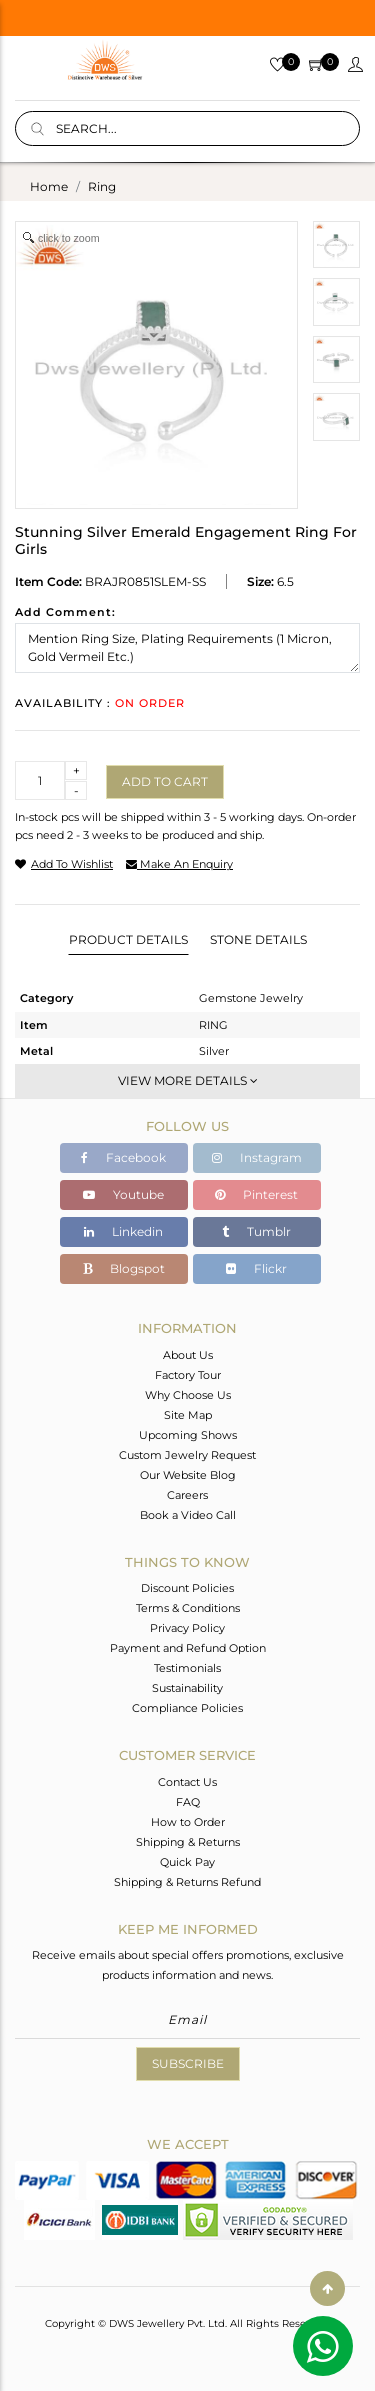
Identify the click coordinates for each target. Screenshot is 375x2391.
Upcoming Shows (188, 1435)
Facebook (123, 1157)
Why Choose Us (188, 1395)
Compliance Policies (187, 1708)
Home (49, 186)
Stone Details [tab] (258, 939)
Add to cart (165, 781)
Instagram (257, 1157)
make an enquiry (179, 864)
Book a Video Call (188, 1515)
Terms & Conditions (188, 1608)
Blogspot (124, 1268)
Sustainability (187, 1688)
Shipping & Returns (188, 1842)
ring (102, 186)
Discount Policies (187, 1588)
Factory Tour (188, 1375)
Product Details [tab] (128, 939)
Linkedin (123, 1231)
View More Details (188, 1080)
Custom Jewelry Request (187, 1455)
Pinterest (256, 1194)
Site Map (188, 1415)
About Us (188, 1355)
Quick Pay (187, 1862)
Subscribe (188, 2063)
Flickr (256, 1268)
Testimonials (187, 1668)
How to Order (188, 1822)
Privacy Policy (187, 1628)
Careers (187, 1495)
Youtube (123, 1194)
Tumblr (256, 1231)
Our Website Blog (188, 1475)
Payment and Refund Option (188, 1648)
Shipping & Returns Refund (187, 1882)
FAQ (188, 1802)
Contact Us (187, 1782)
